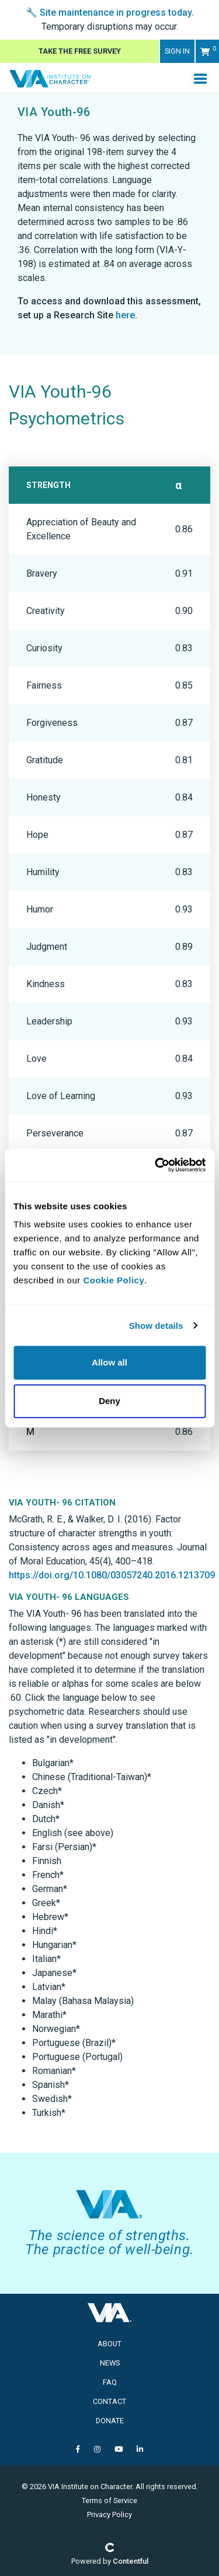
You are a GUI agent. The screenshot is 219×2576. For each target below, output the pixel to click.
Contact (109, 2401)
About (109, 2343)
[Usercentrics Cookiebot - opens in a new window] (156, 1165)
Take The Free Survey (80, 51)
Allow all (109, 1362)
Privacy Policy (109, 2514)
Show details (156, 1326)
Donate (110, 2420)
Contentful (130, 2561)
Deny (109, 1401)
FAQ (110, 2382)
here (125, 315)
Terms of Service (109, 2500)
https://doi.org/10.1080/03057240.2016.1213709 (112, 1575)
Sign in (177, 51)
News (110, 2363)
